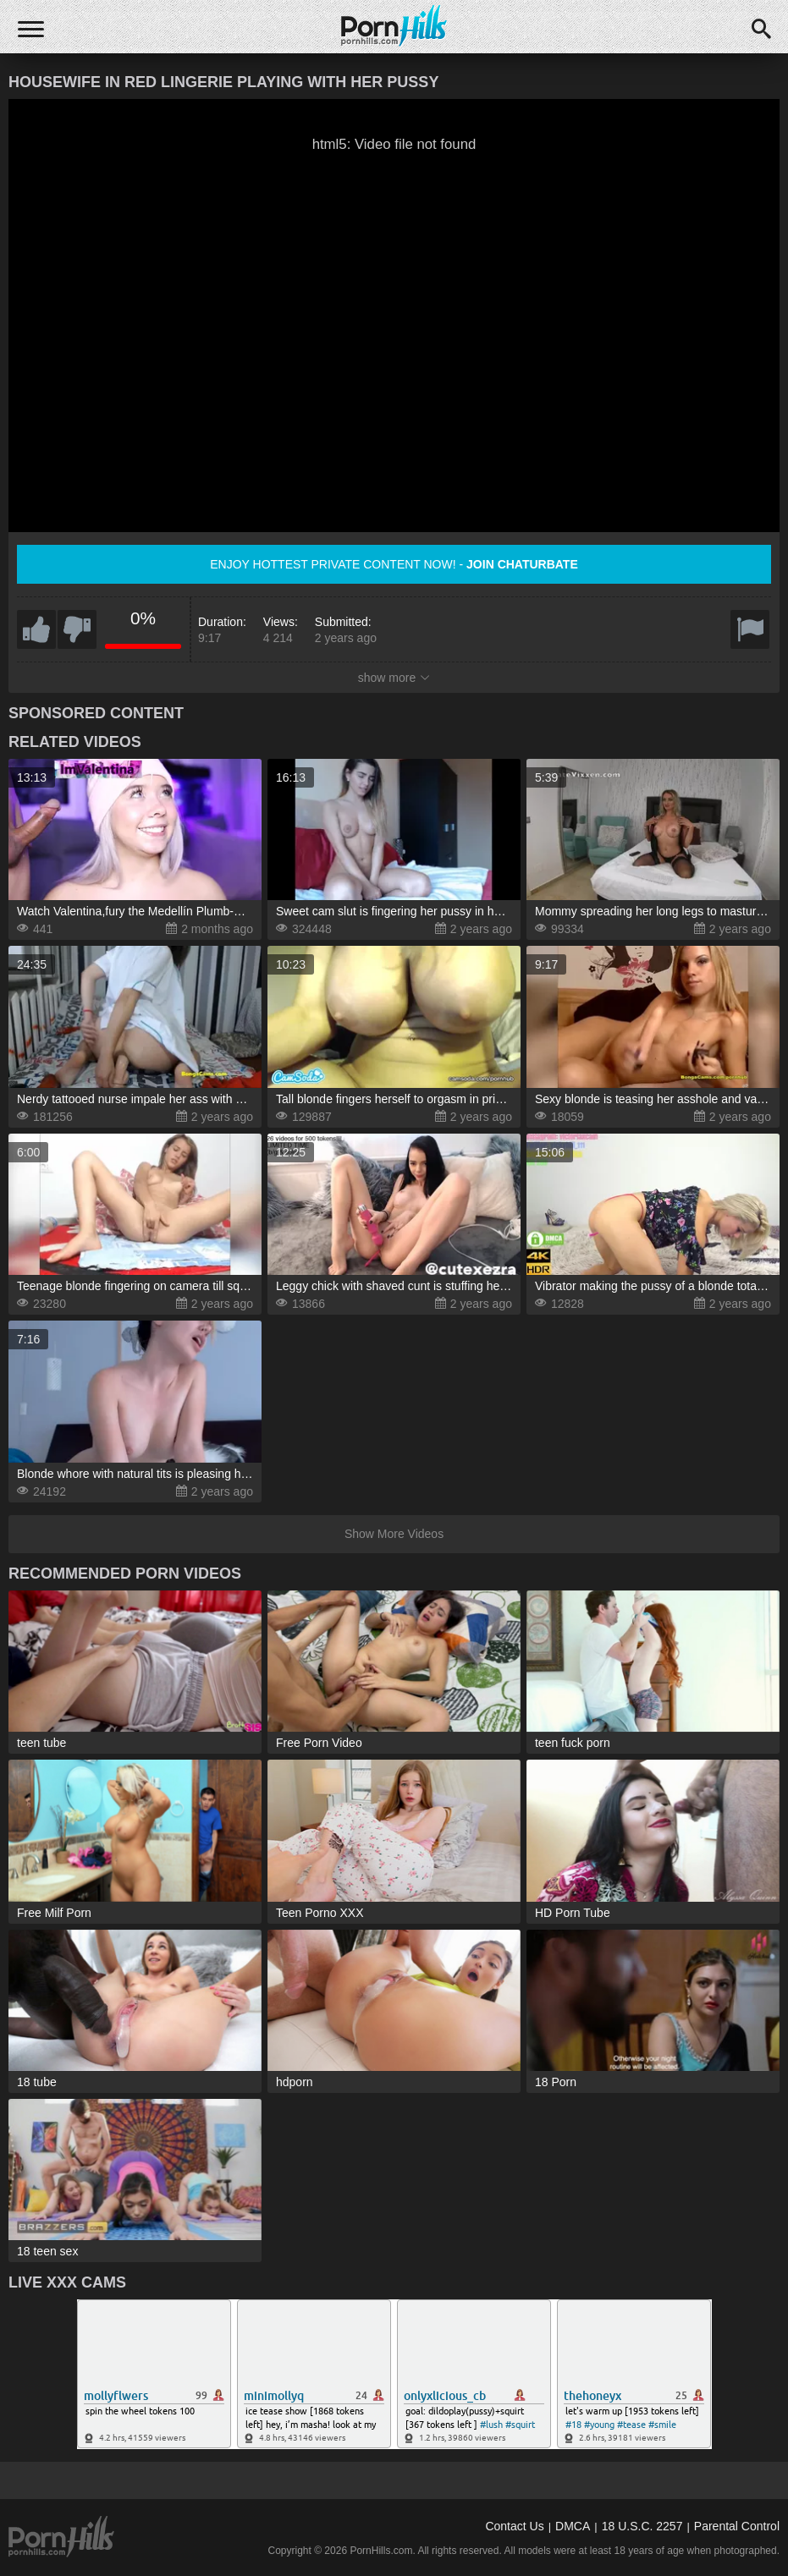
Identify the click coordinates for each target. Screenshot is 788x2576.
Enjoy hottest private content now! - (394, 564)
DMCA (572, 2526)
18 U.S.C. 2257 (642, 2526)
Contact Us (514, 2526)
